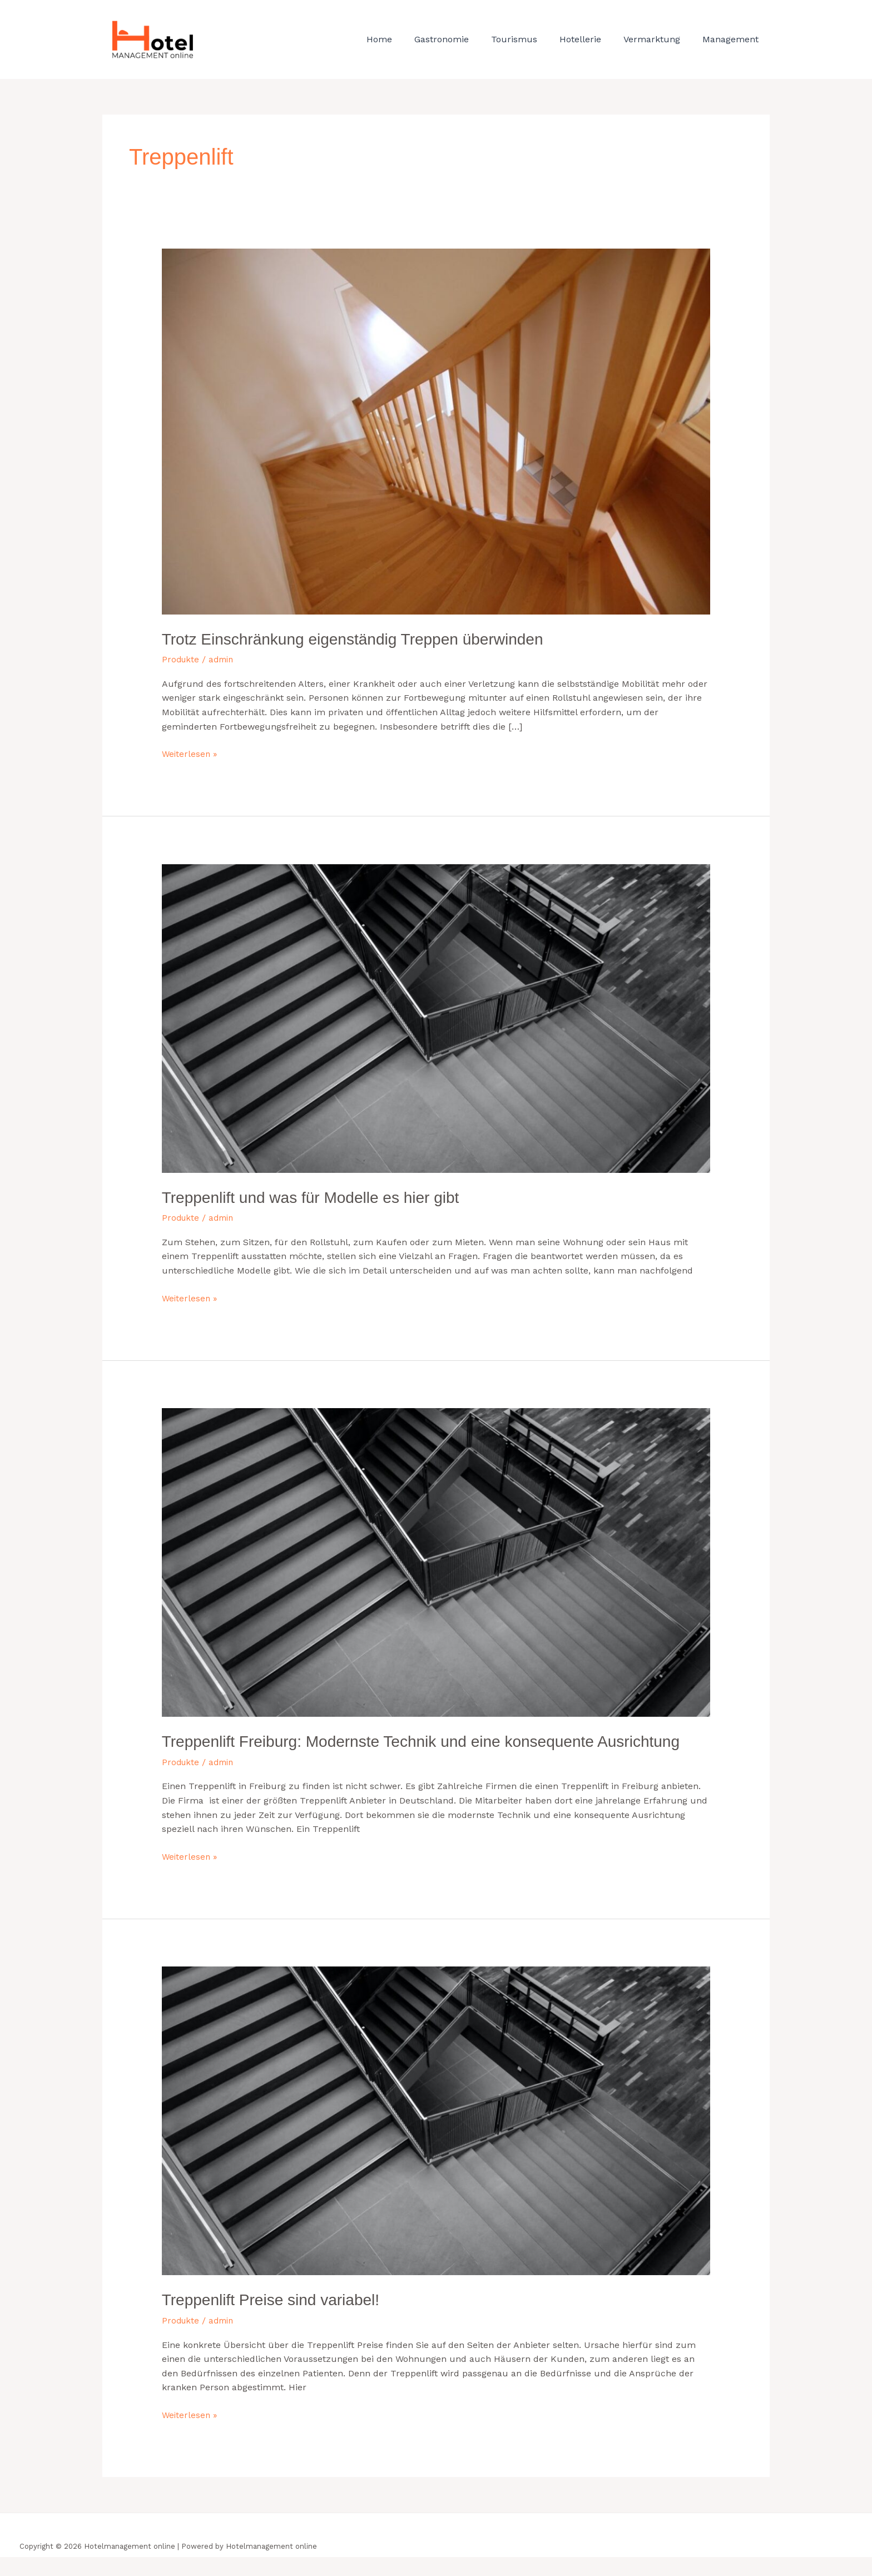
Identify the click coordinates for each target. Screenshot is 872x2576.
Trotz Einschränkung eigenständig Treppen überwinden (366, 639)
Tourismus (530, 39)
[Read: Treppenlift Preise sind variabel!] (436, 2139)
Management (733, 39)
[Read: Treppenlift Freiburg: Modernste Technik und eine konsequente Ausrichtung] (436, 1560)
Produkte (181, 659)
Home (404, 39)
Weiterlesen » (190, 752)
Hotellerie (591, 39)
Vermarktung (658, 39)
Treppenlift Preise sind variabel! (278, 2319)
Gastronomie (461, 39)
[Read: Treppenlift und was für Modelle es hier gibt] (436, 1017)
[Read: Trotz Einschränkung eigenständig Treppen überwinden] (436, 430)
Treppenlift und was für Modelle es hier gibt (321, 1196)
